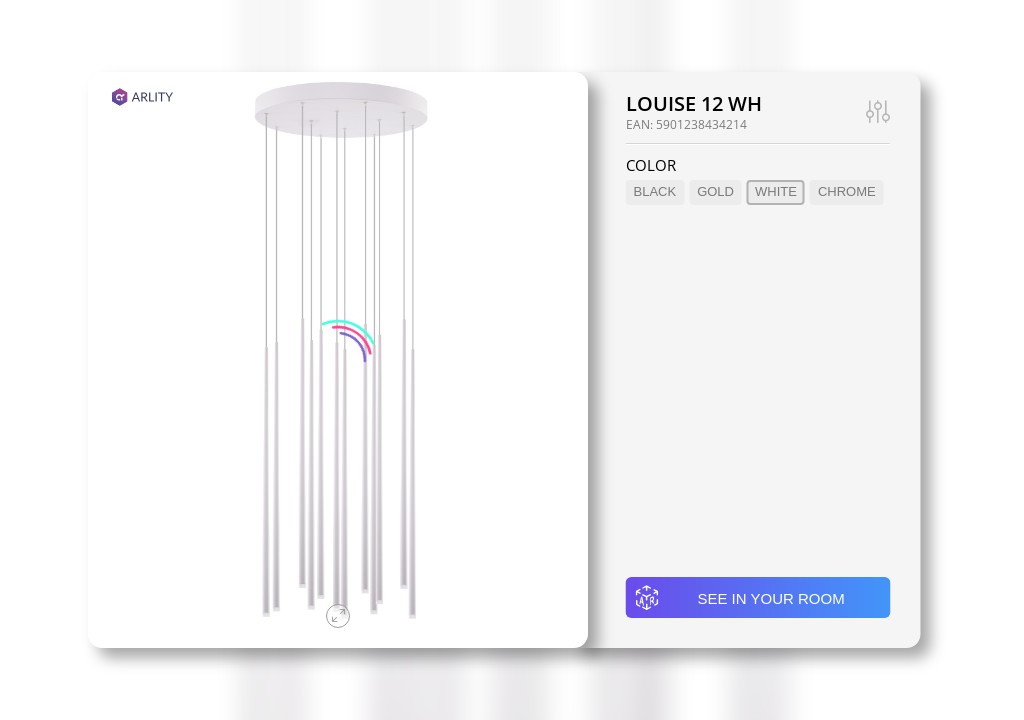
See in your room (739, 598)
